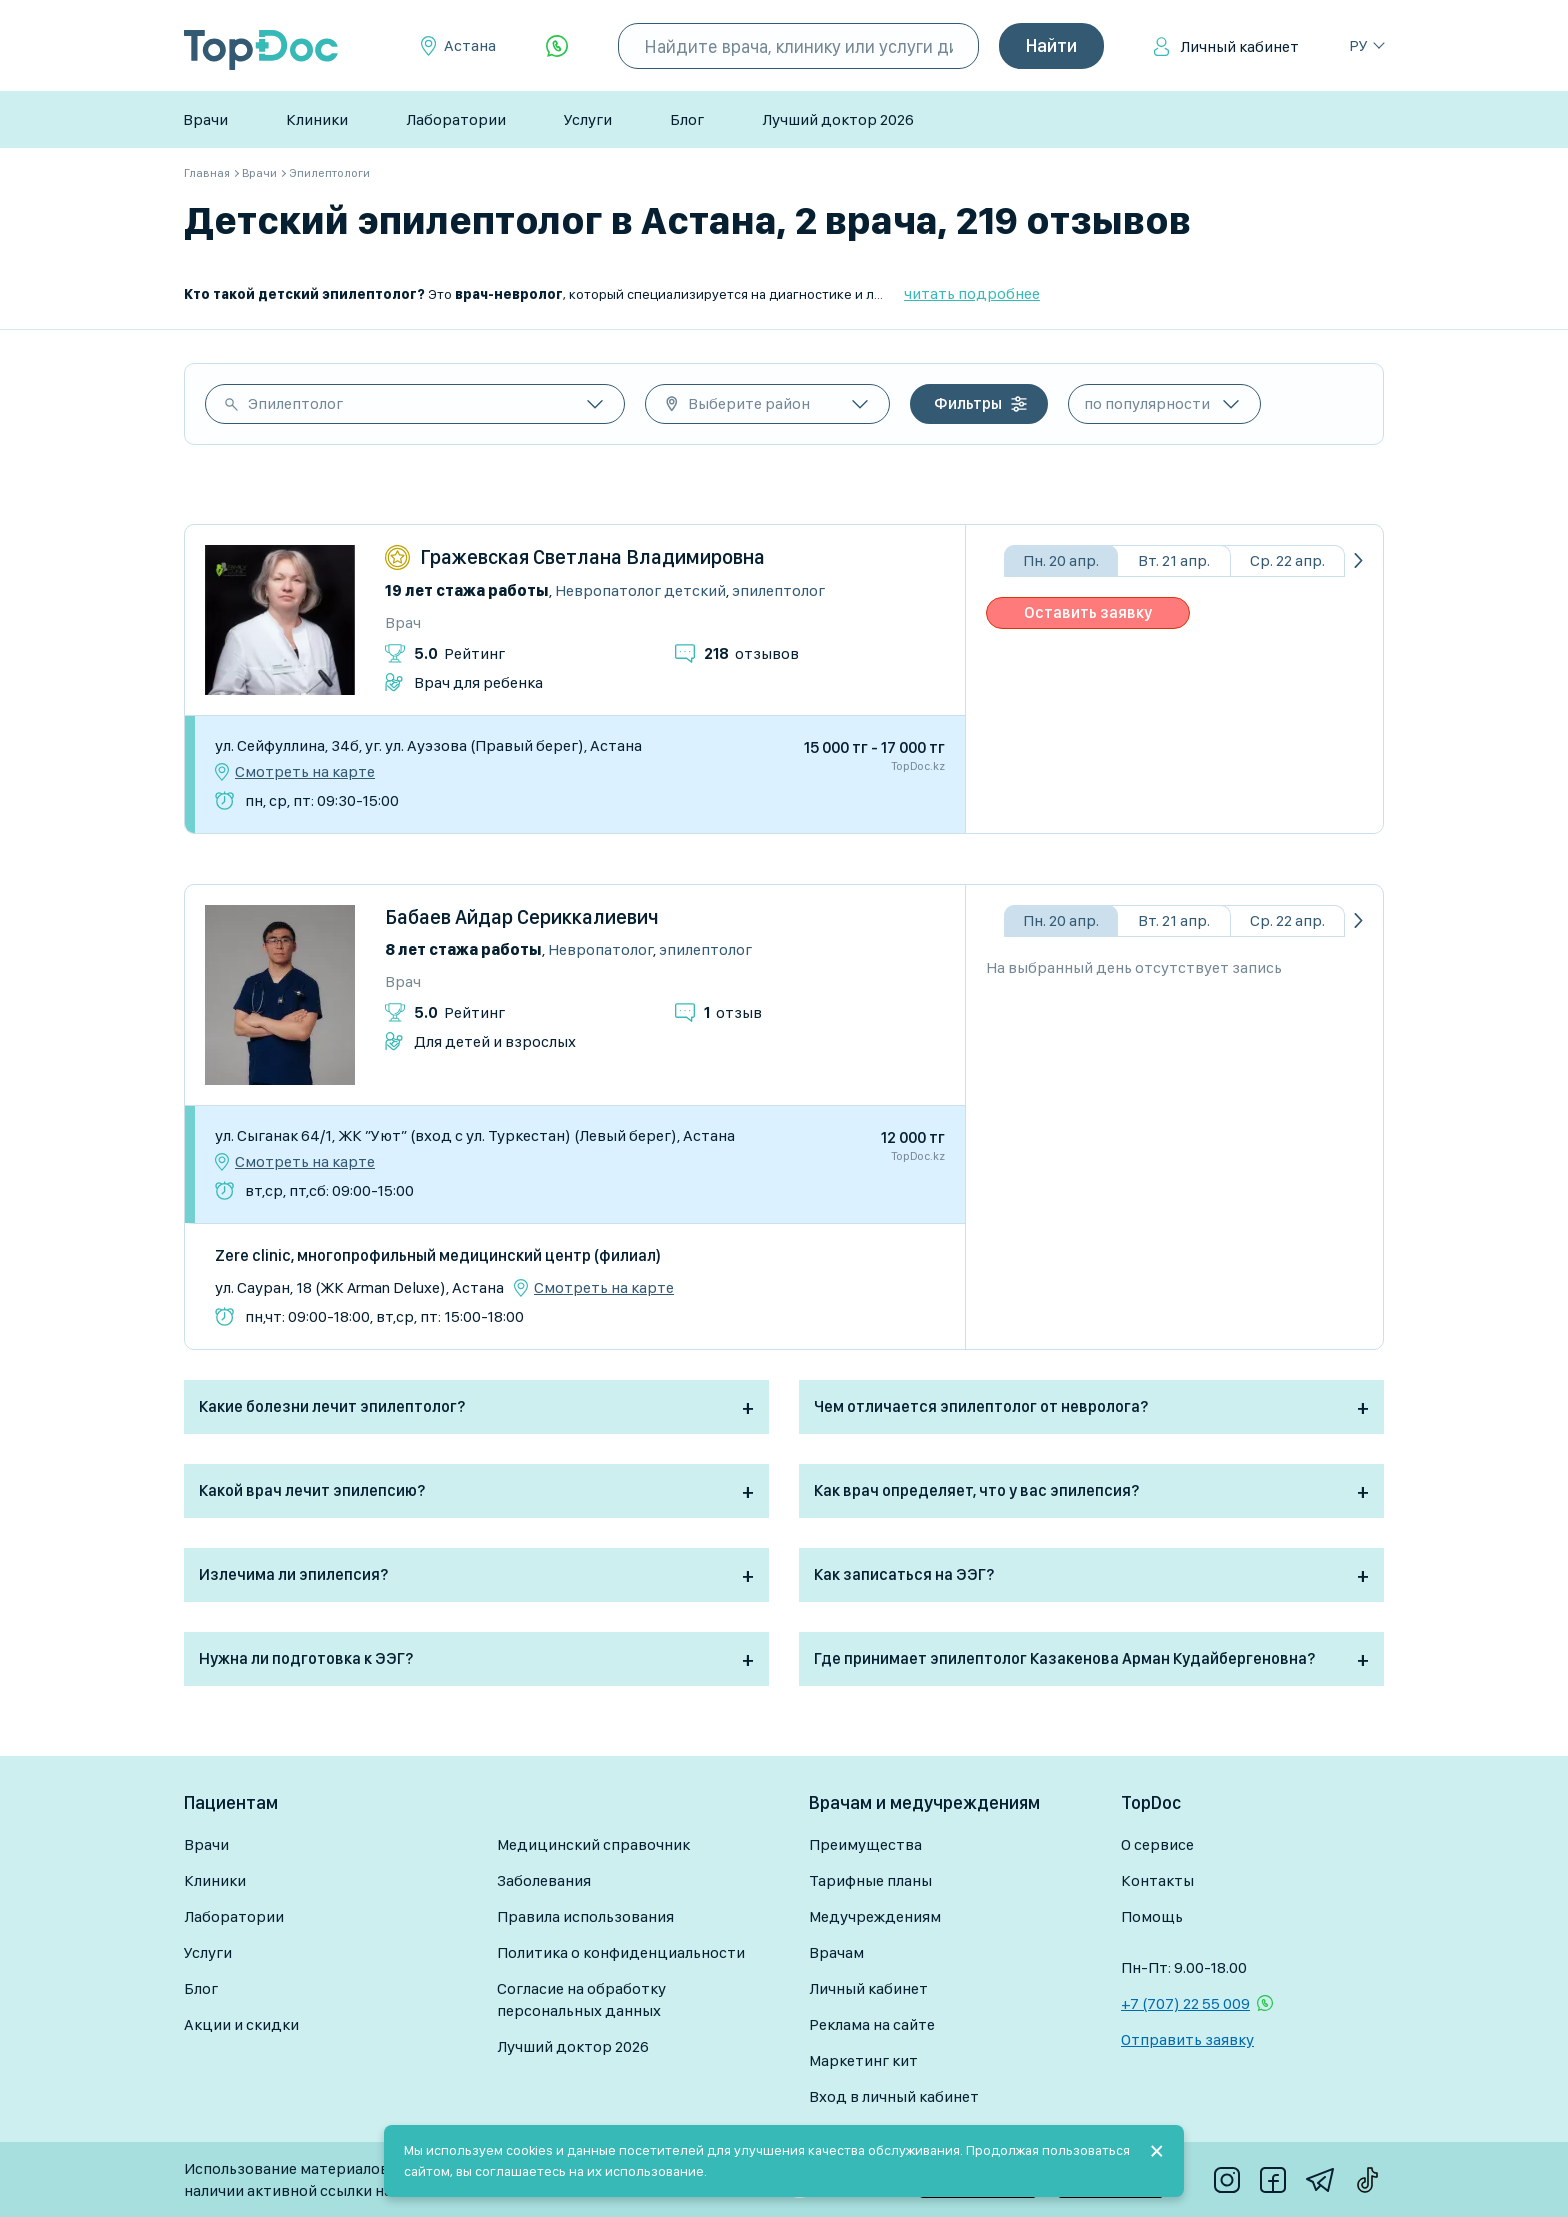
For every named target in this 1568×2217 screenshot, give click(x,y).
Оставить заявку (1088, 612)
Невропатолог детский (640, 590)
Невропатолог (600, 949)
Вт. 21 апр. (1174, 560)
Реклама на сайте (872, 2024)
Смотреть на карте (305, 772)
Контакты (1157, 1880)
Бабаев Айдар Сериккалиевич (522, 917)
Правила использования (585, 1916)
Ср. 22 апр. (1287, 560)
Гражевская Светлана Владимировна (592, 557)
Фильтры (968, 403)
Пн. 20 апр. (1061, 560)
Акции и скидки (241, 2024)
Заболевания (544, 1880)
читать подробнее (972, 293)
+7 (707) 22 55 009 (1185, 2003)
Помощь (1152, 1916)
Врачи (205, 119)
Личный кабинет (1239, 46)
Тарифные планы (870, 1880)
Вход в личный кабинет (894, 2096)
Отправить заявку (1187, 2039)
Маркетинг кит (863, 2060)
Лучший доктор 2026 (838, 119)
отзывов (751, 653)
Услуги (588, 119)
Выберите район (749, 403)
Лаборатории (456, 119)
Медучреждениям (875, 1916)
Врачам (836, 1952)
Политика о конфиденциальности (621, 1952)
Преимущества (865, 1844)
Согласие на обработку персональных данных (581, 1999)
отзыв (733, 1012)
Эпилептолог (295, 403)
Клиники (317, 119)
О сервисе (1157, 1844)
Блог (687, 119)
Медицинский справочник (593, 1844)
